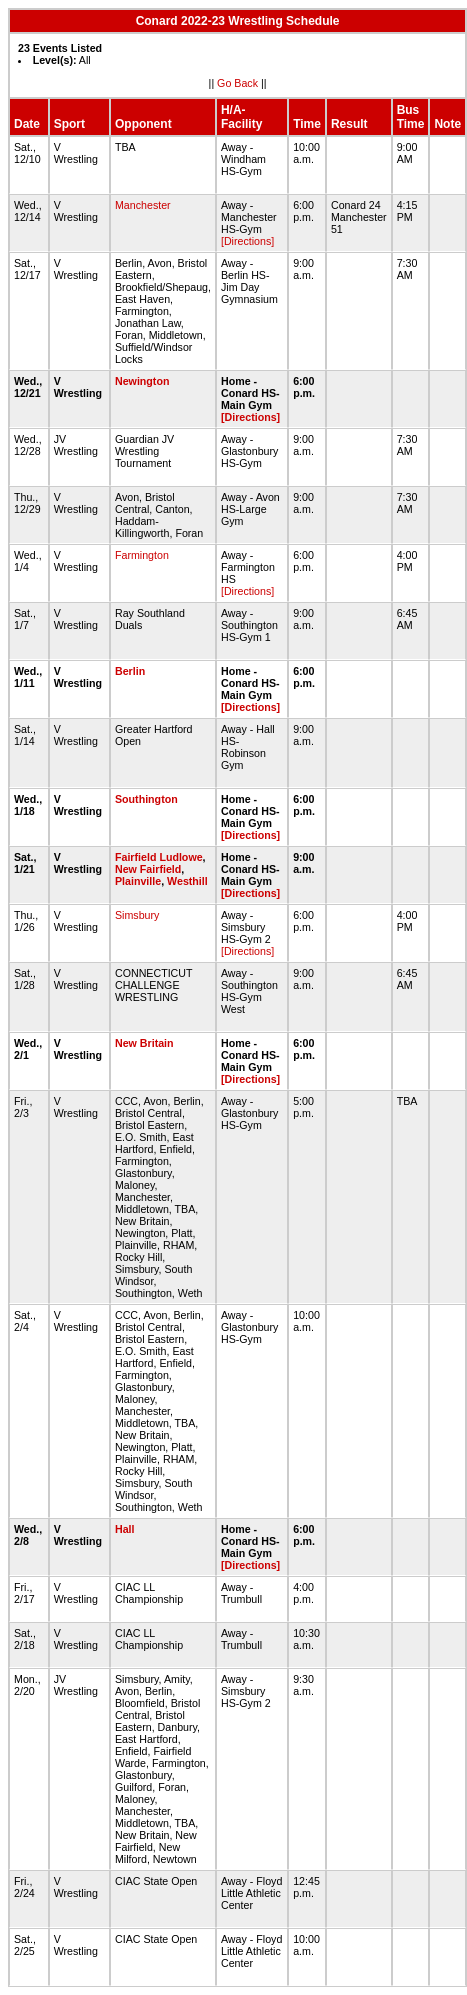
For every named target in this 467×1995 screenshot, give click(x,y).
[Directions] (247, 241)
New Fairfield (148, 869)
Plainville (138, 881)
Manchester (143, 205)
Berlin (130, 671)
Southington (146, 799)
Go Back (237, 83)
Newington (142, 381)
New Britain (144, 1043)
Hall (125, 1529)
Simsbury (137, 915)
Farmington (142, 555)
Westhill (187, 881)
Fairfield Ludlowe (159, 857)
